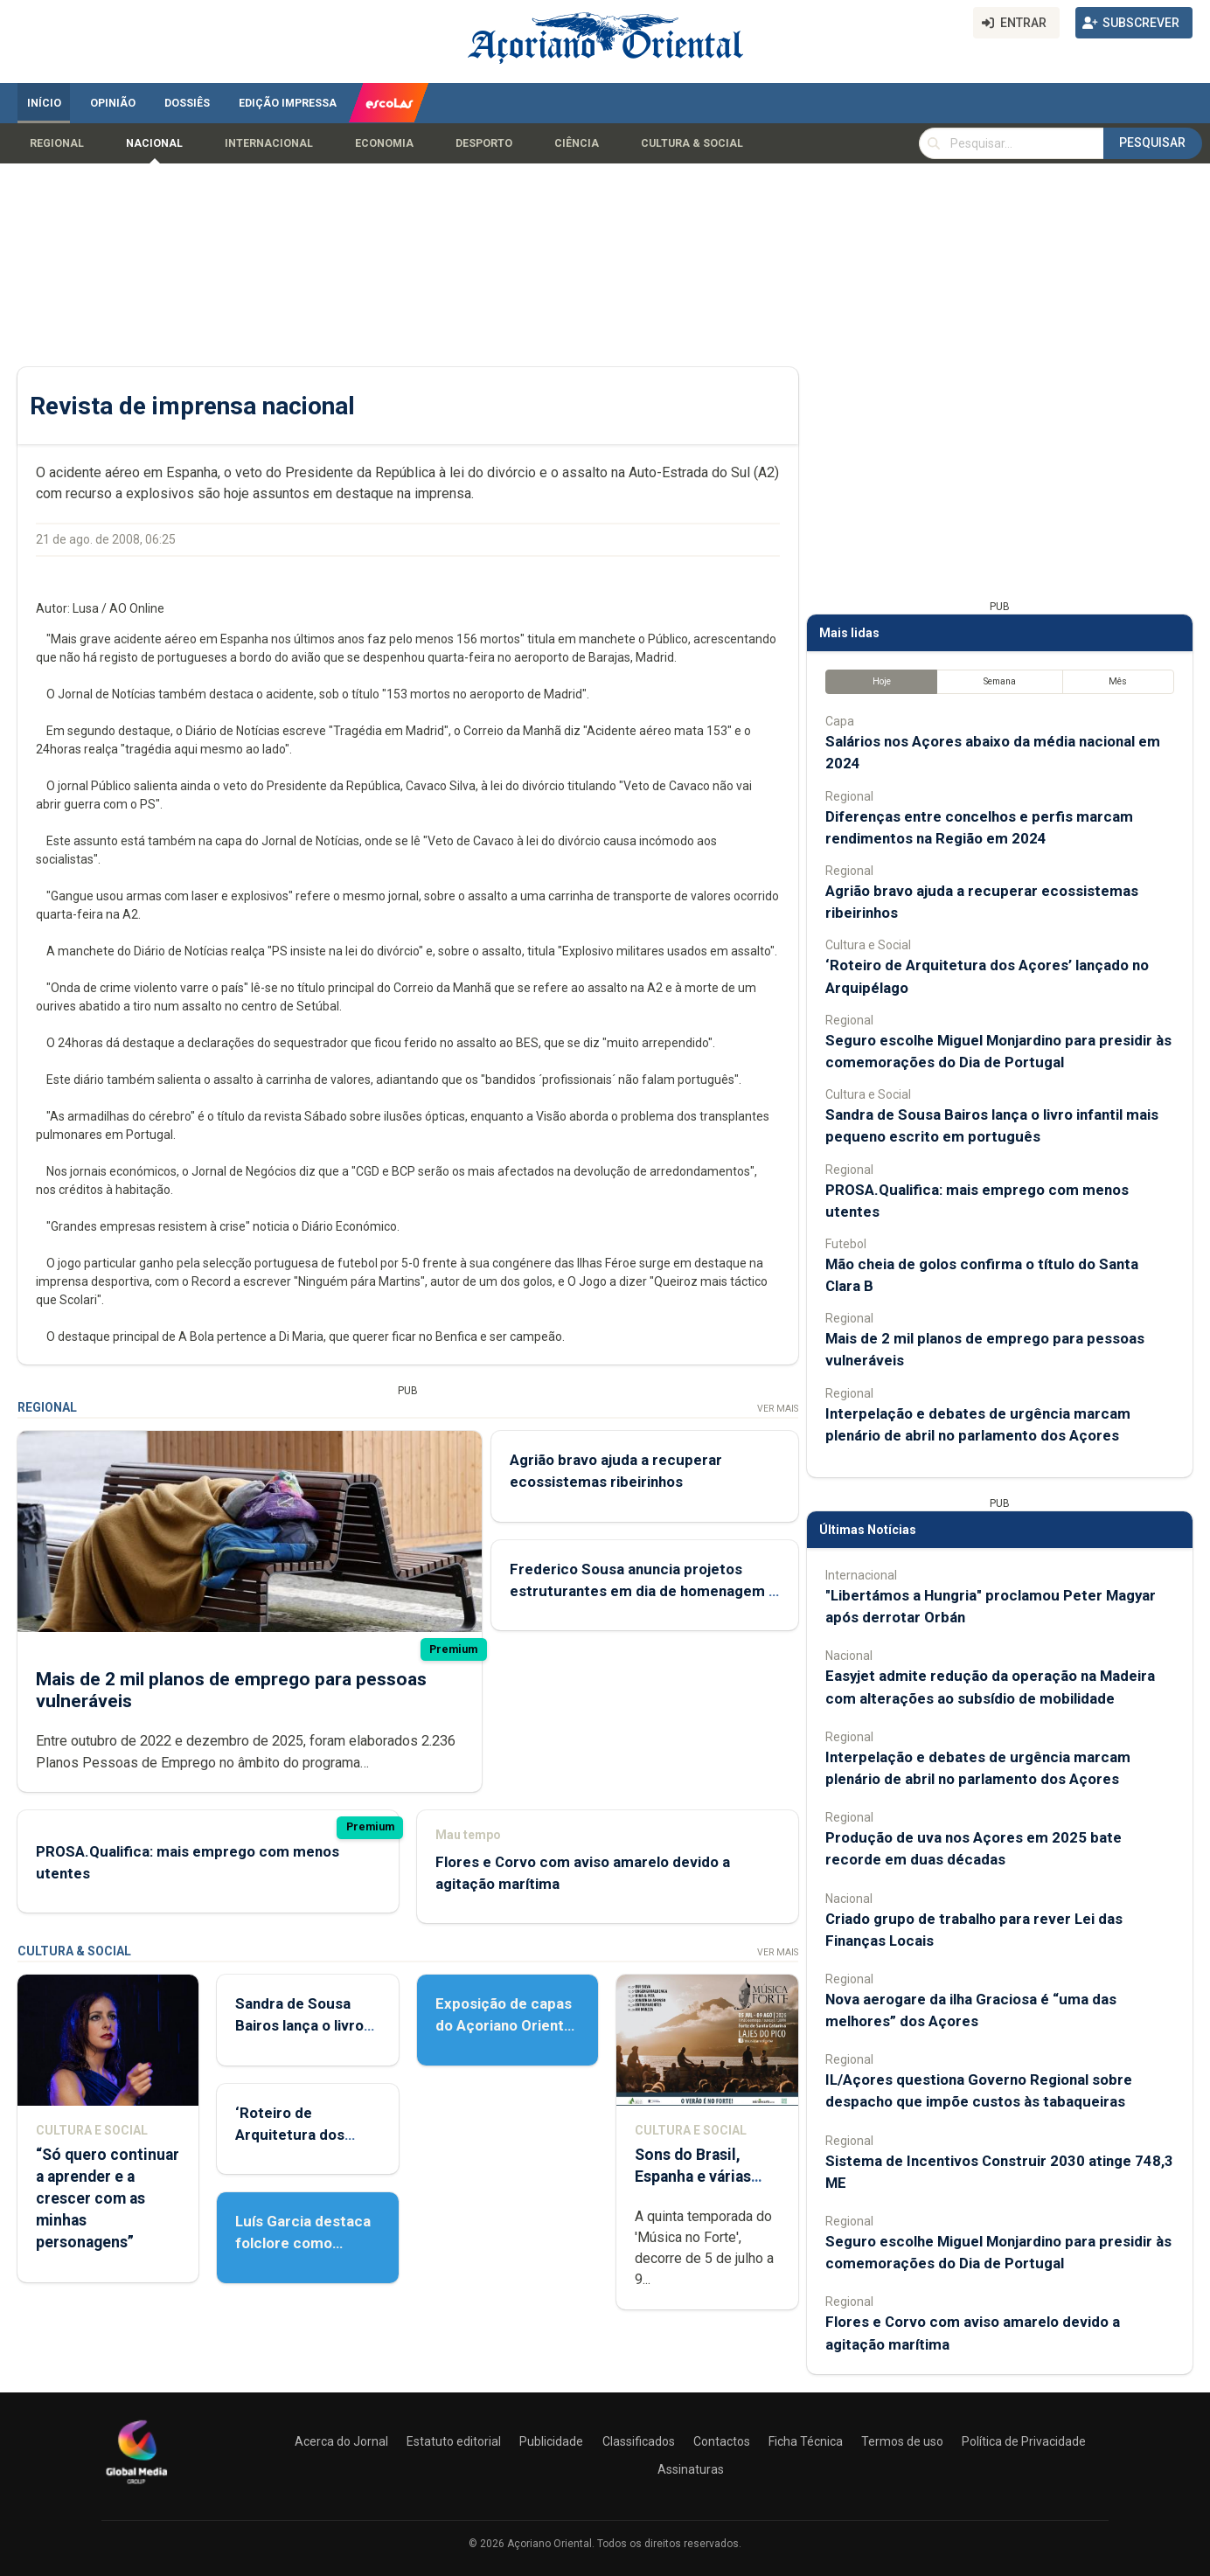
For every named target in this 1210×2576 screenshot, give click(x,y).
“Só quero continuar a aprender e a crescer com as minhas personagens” (107, 2199)
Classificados (638, 2441)
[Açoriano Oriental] (136, 2486)
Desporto (483, 143)
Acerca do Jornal (341, 2441)
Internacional (269, 143)
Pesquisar (1152, 142)
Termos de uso (902, 2441)
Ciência (576, 143)
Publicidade (551, 2441)
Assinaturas (690, 2469)
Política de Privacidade (1024, 2441)
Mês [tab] (1118, 681)
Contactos (721, 2441)
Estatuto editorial (454, 2441)
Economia (384, 143)
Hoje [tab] (882, 681)
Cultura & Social (692, 143)
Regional (57, 143)
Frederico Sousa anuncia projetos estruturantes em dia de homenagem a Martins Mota (643, 1590)
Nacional (154, 143)
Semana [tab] (1000, 681)
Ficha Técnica (805, 2441)
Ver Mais (777, 1408)
